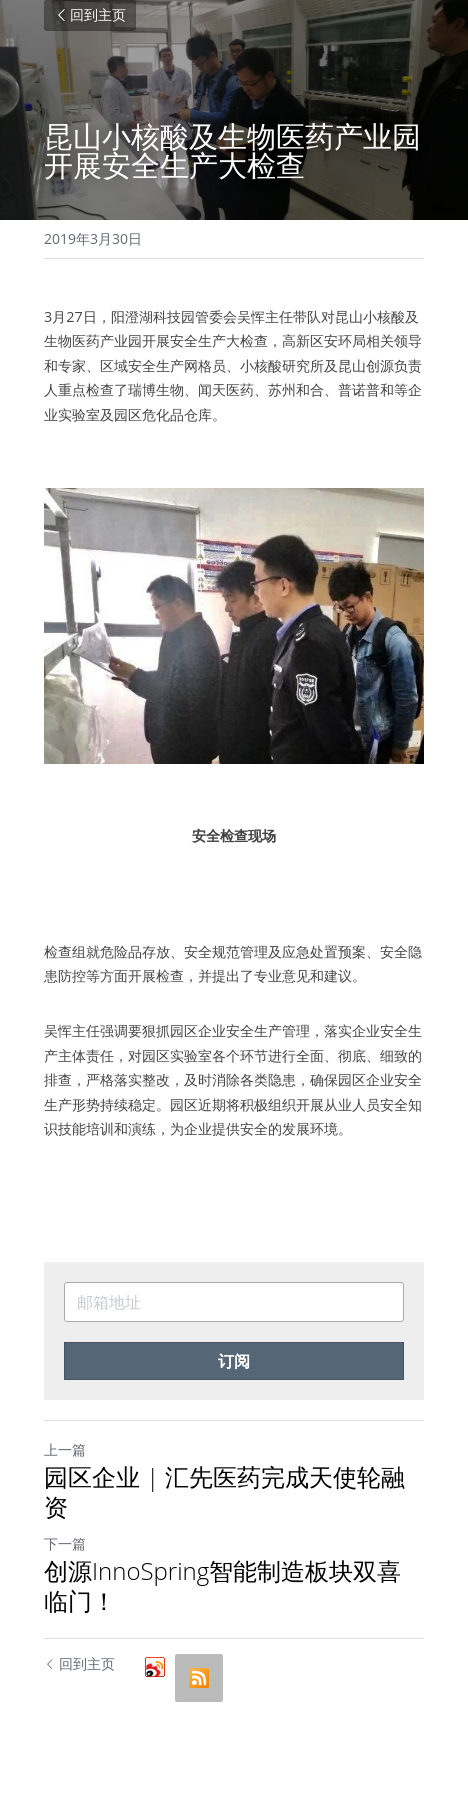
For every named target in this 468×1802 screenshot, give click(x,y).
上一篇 (65, 1449)
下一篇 (65, 1543)
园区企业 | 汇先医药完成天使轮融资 (224, 1492)
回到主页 (90, 15)
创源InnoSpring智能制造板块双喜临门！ (222, 1586)
